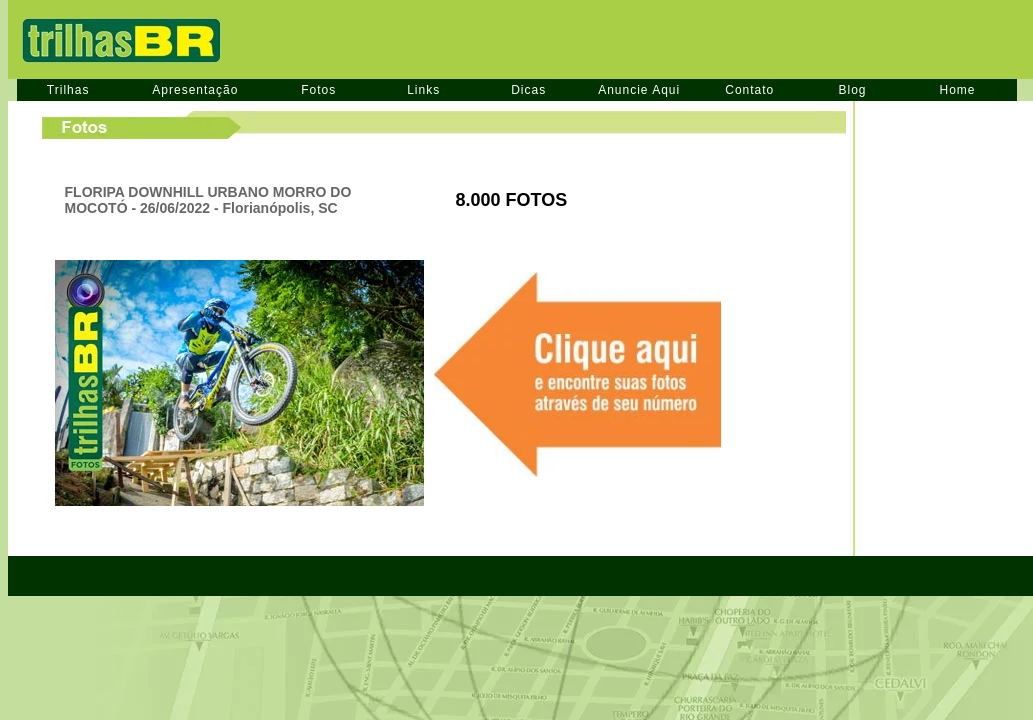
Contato (749, 90)
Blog (852, 90)
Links (423, 90)
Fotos (318, 90)
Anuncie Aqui (639, 90)
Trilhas (68, 90)
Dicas (528, 90)
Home (958, 90)
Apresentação (195, 90)
